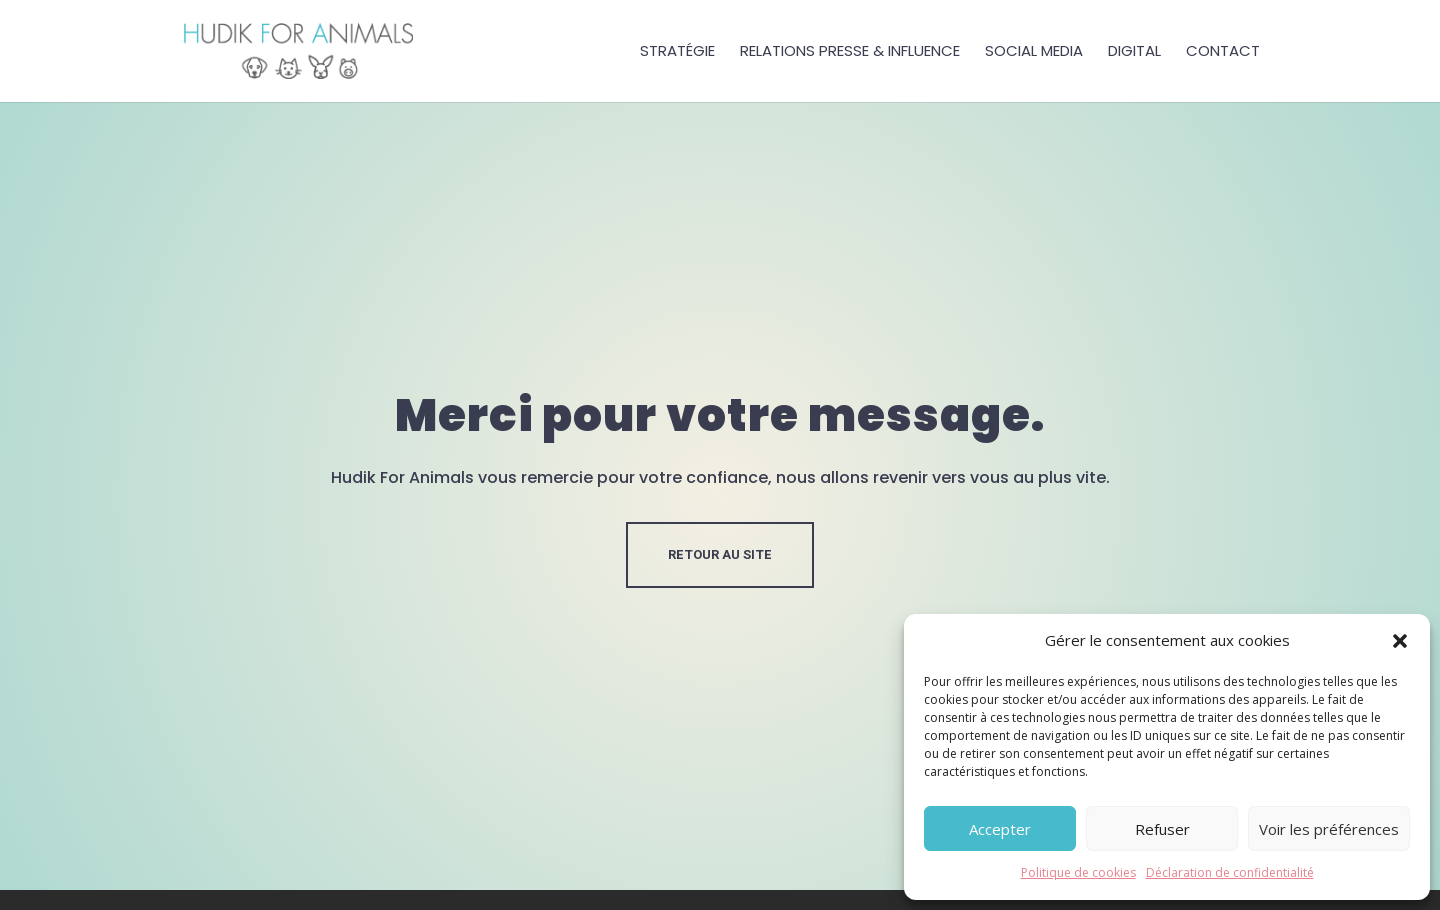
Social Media (1034, 52)
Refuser (1162, 829)
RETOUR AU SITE (720, 554)
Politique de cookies (1078, 872)
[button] (1400, 641)
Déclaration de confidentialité (1230, 872)
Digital (1134, 52)
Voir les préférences (1329, 829)
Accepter (1000, 829)
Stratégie (677, 52)
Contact (1223, 52)
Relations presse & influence (850, 52)
